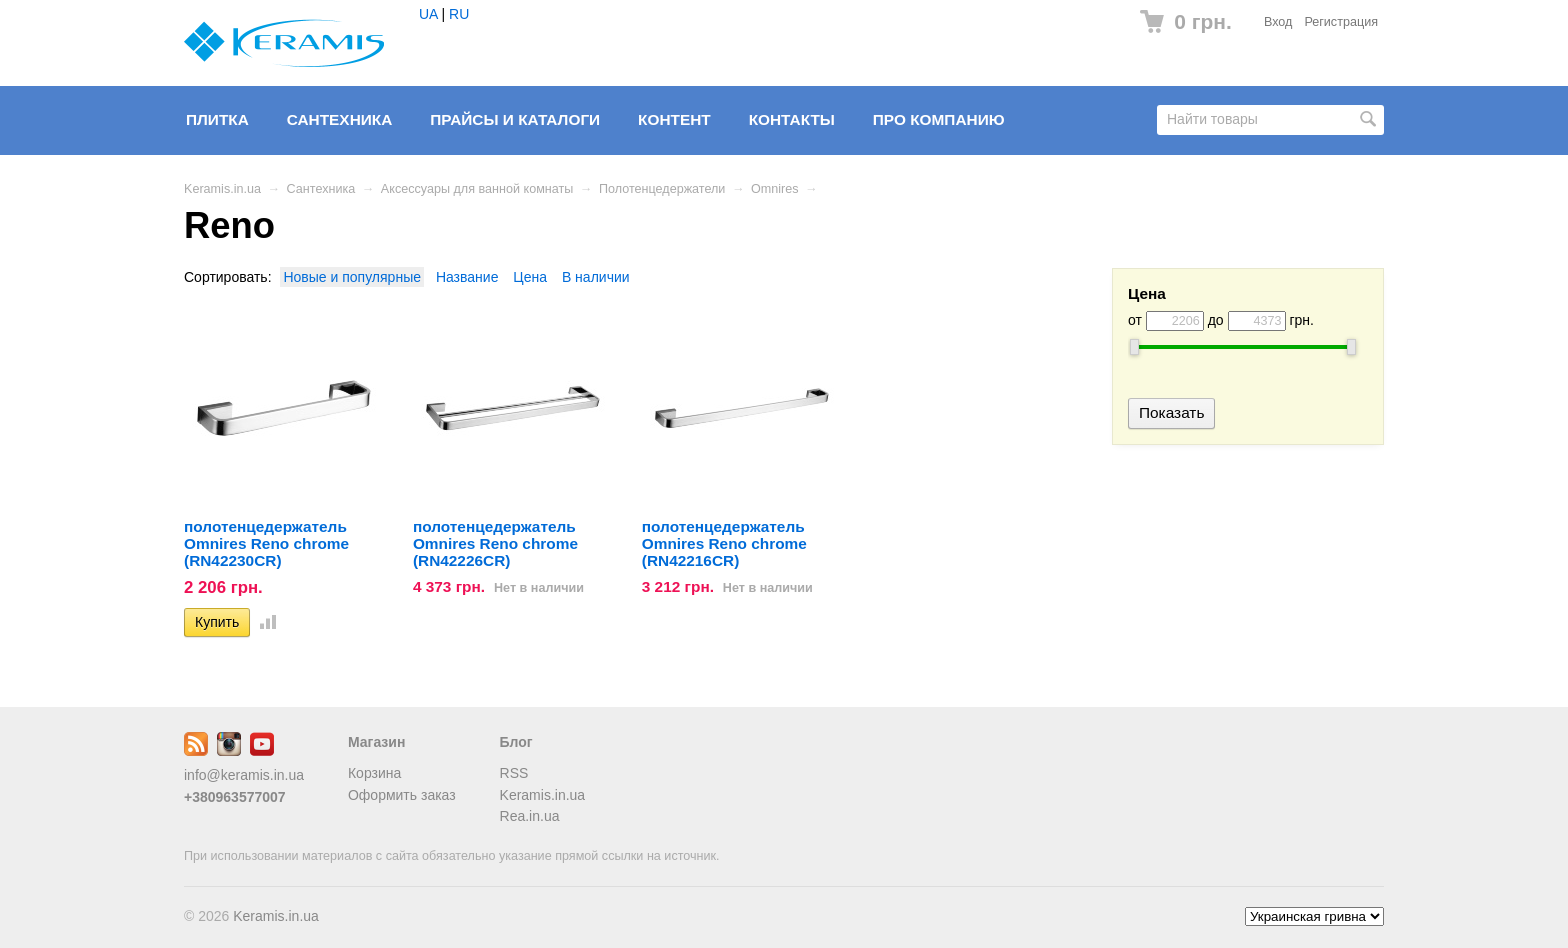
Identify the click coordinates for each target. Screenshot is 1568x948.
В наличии (596, 277)
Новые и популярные (352, 277)
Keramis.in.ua (222, 189)
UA (428, 14)
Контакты (792, 119)
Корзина (374, 773)
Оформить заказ (402, 795)
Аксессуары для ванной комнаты (477, 189)
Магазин (376, 742)
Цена (530, 277)
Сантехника (340, 119)
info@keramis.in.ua (244, 775)
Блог (516, 742)
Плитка (217, 119)
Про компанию (939, 119)
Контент (674, 119)
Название (467, 277)
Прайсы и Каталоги (515, 119)
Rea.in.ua (530, 816)
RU (459, 14)
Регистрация (1341, 22)
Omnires (775, 189)
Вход (1278, 22)
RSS (514, 773)
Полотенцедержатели (662, 189)
